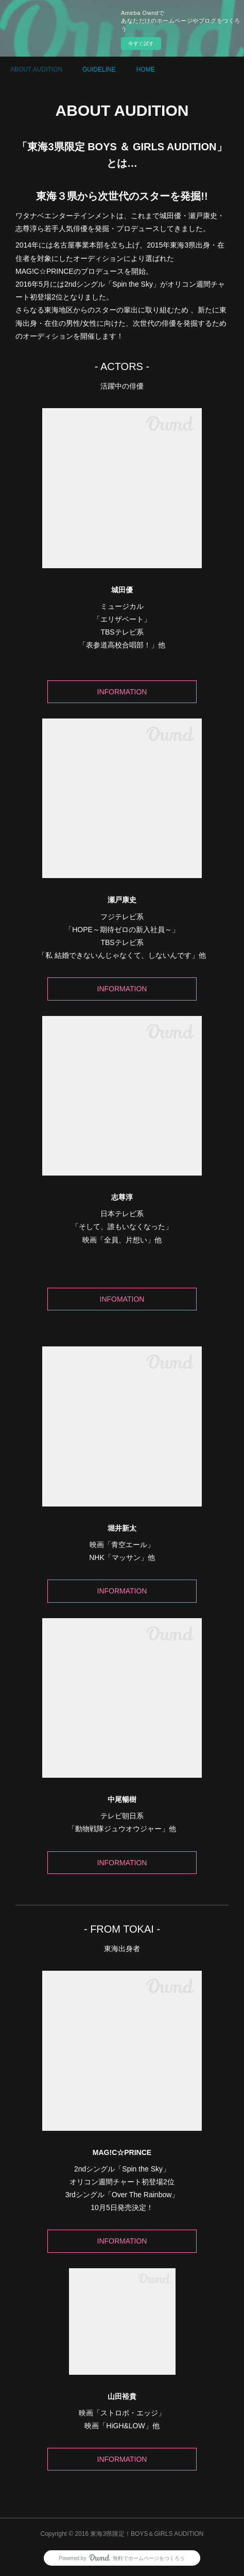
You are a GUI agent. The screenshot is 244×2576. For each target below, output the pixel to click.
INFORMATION (122, 692)
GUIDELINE (99, 69)
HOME (145, 69)
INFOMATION (122, 1299)
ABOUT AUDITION (36, 69)
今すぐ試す (141, 43)
